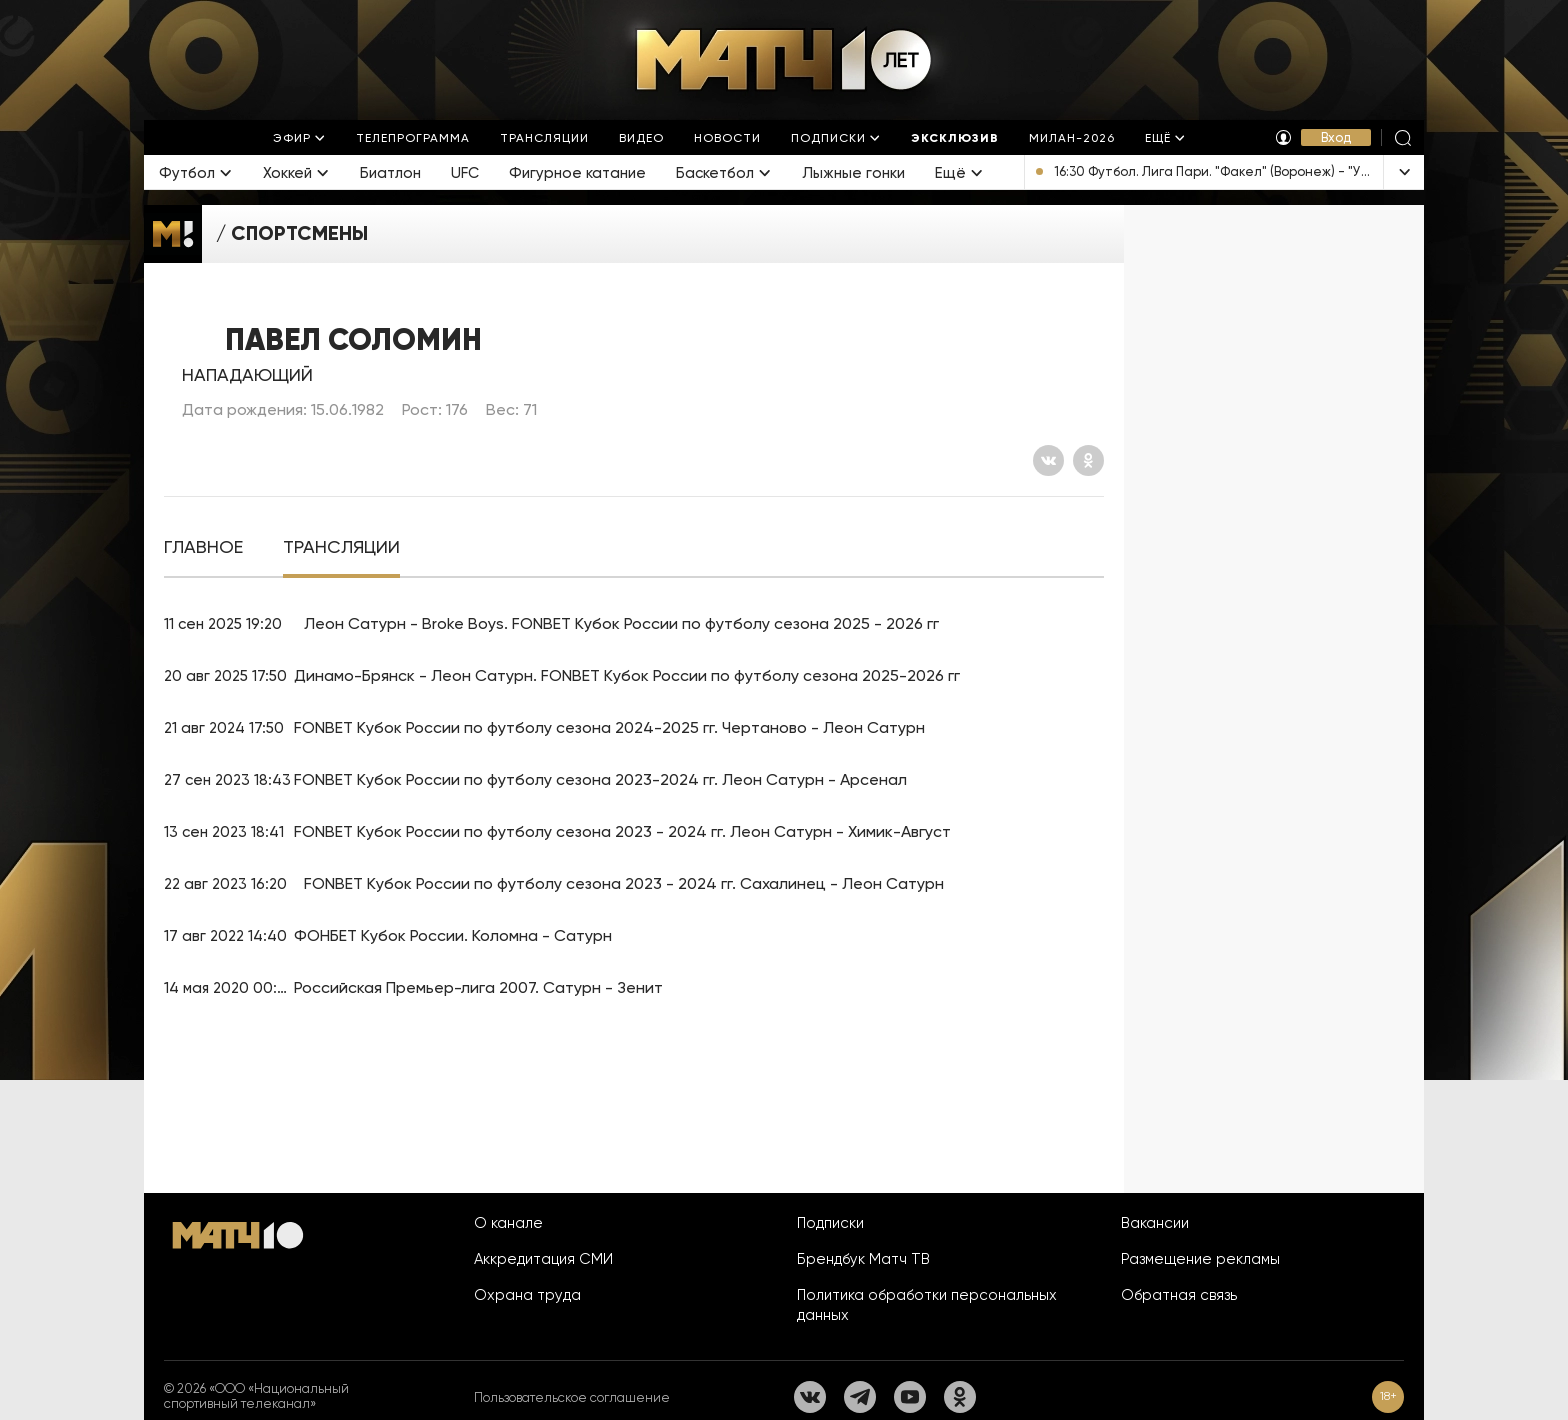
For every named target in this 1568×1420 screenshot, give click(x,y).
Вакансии (1155, 1223)
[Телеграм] (860, 1397)
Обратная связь (1179, 1295)
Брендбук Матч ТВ (863, 1259)
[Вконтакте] (1048, 460)
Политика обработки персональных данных (927, 1305)
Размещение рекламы (1200, 1259)
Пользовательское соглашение (572, 1397)
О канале (508, 1223)
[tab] (203, 547)
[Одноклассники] (1088, 460)
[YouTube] (910, 1397)
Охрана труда (527, 1295)
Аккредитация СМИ (543, 1259)
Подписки (830, 1223)
